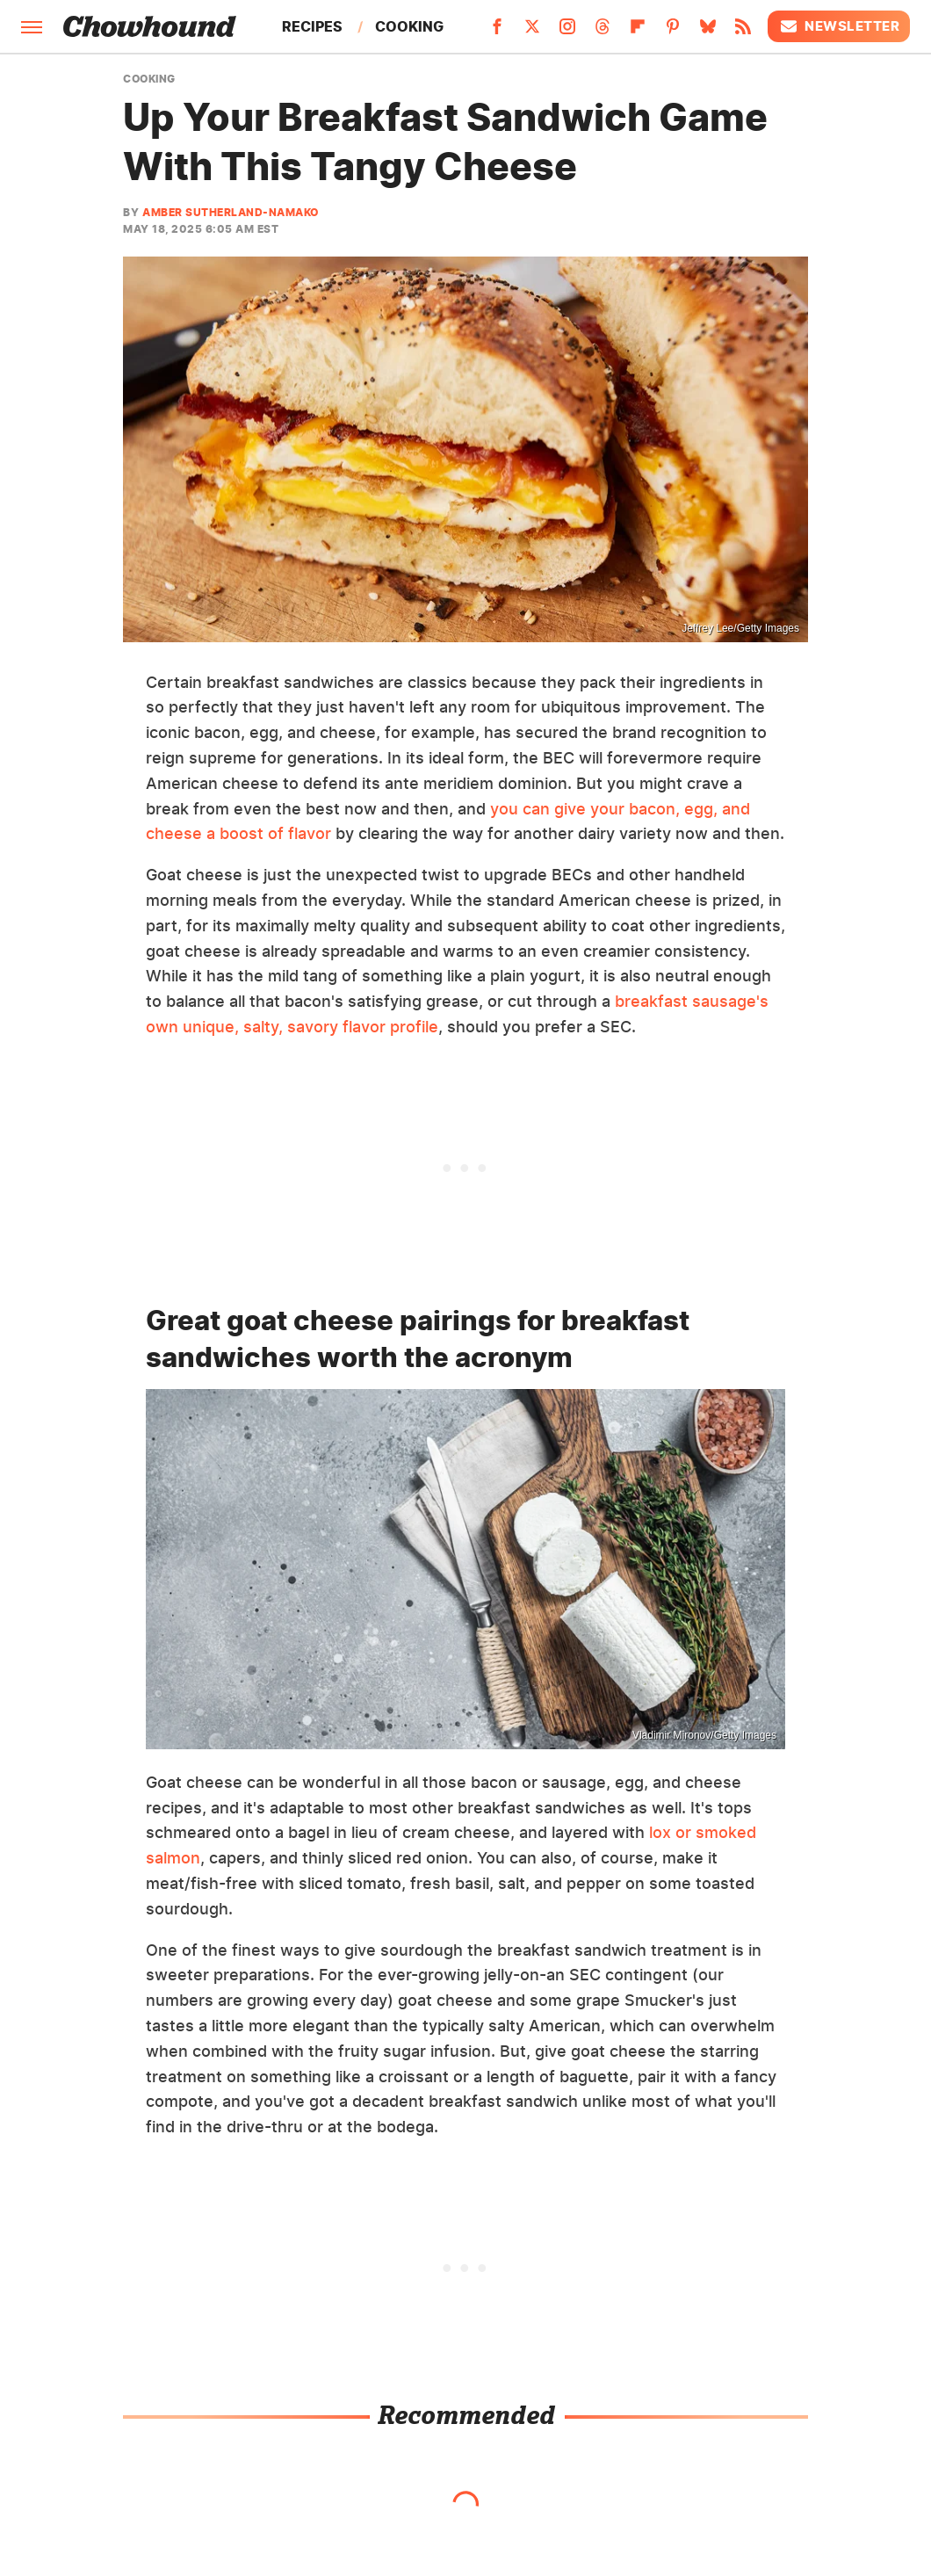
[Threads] (602, 31)
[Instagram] (567, 31)
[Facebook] (497, 31)
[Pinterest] (672, 31)
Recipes (312, 26)
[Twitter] (532, 31)
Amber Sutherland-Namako (230, 212)
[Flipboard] (637, 31)
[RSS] (743, 31)
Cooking (409, 26)
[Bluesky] (707, 31)
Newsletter (838, 26)
